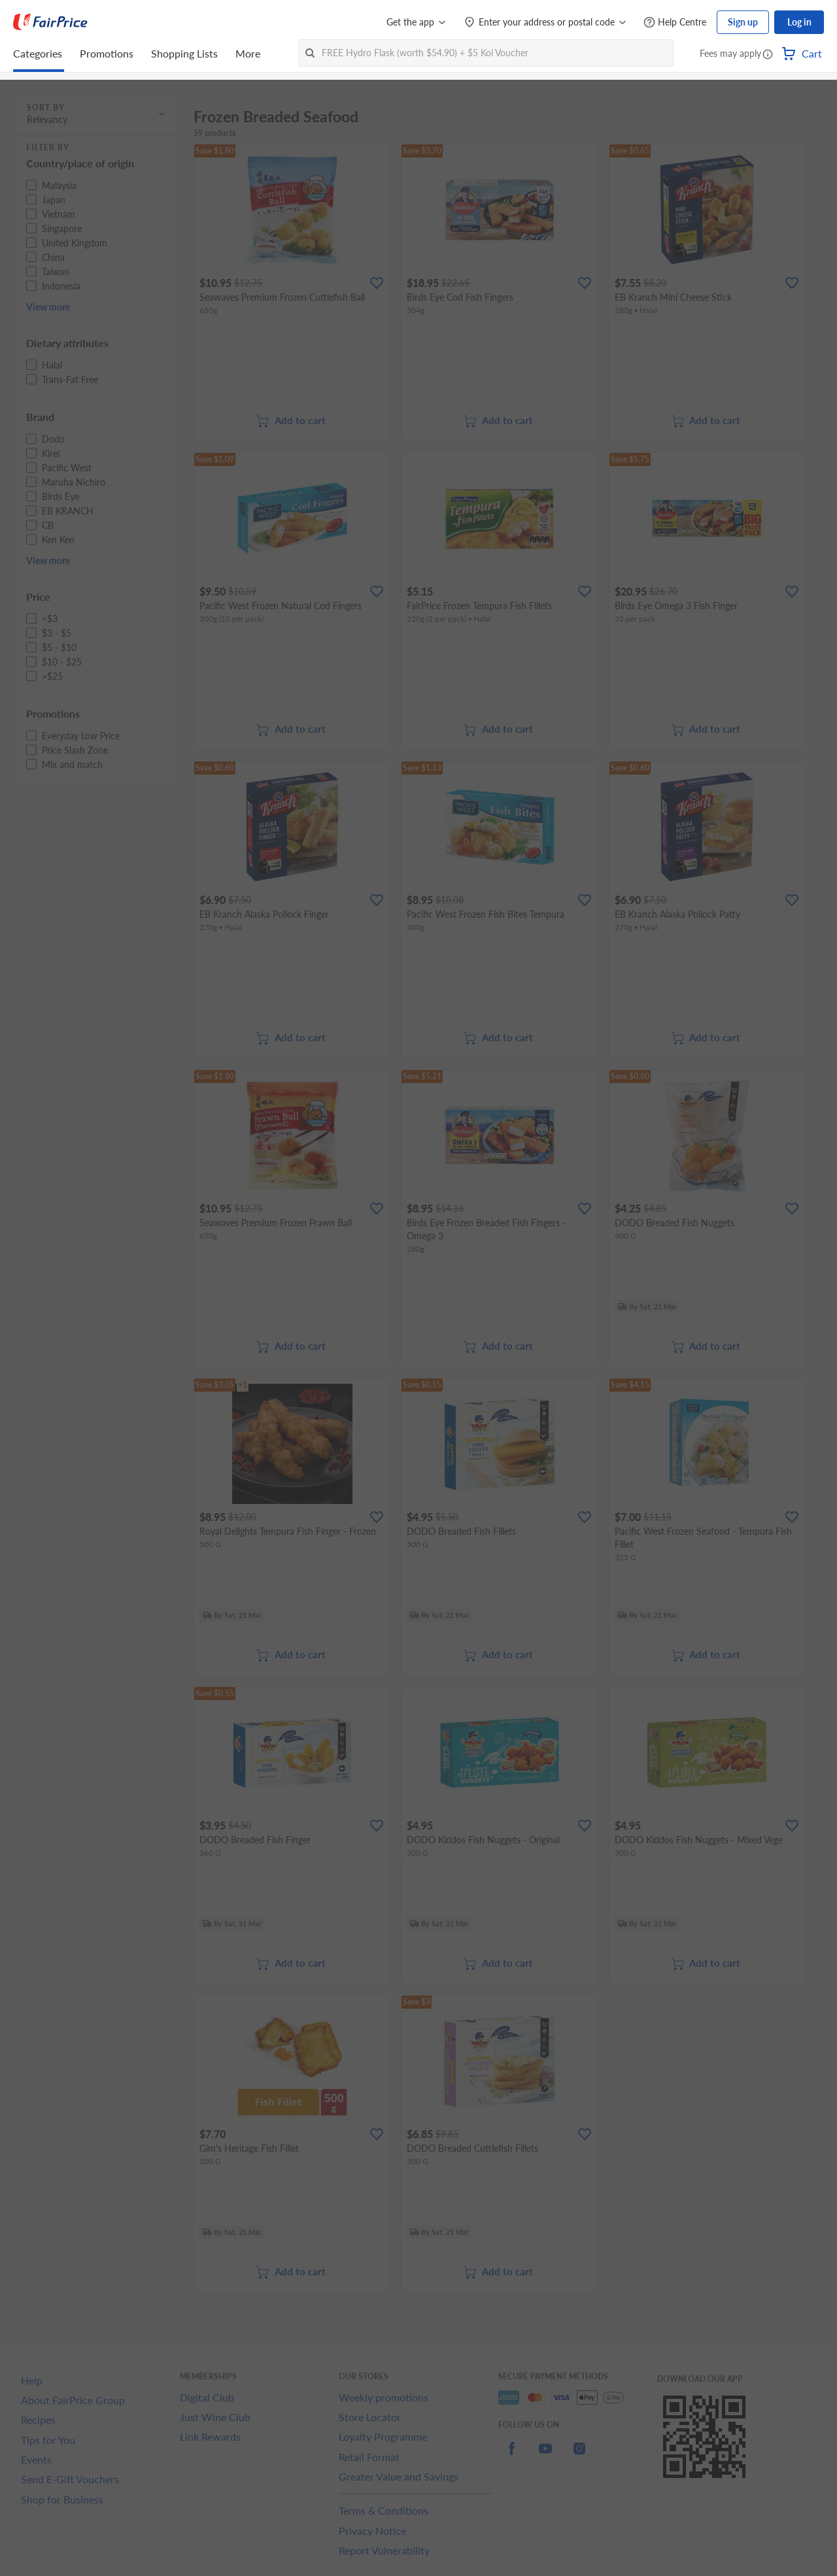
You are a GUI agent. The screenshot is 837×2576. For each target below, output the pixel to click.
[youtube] (545, 2456)
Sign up (743, 21)
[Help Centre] (674, 22)
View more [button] (48, 306)
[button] (767, 55)
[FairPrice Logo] (50, 22)
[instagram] (579, 2456)
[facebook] (511, 2456)
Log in (799, 21)
